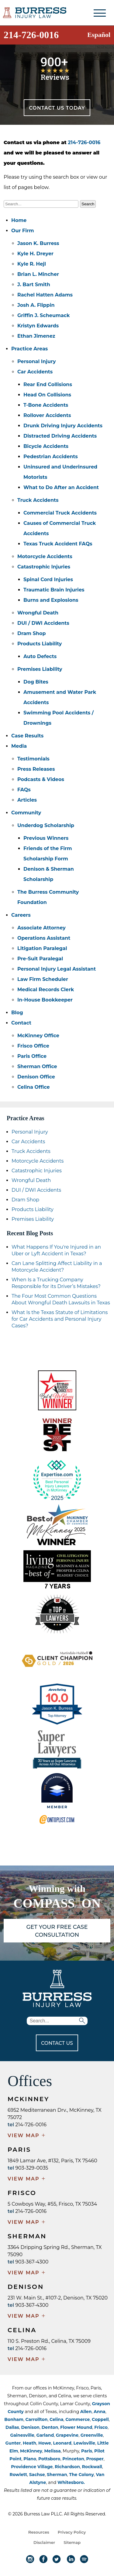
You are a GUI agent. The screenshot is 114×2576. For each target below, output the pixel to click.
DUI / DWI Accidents (43, 623)
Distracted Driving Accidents (60, 436)
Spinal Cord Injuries (48, 579)
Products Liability (39, 644)
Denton (50, 2427)
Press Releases (36, 769)
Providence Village (32, 2466)
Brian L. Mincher (38, 274)
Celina (56, 2419)
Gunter (13, 2443)
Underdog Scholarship (45, 825)
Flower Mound (76, 2427)
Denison (30, 2427)
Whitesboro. (71, 2482)
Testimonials (33, 759)
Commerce (77, 2419)
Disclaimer (44, 2542)
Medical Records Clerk (45, 989)
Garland (45, 2435)
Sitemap (72, 2542)
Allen (86, 2411)
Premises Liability (39, 669)
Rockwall (92, 2466)
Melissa (52, 2451)
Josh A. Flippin (36, 305)
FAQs (24, 790)
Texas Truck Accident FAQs (57, 544)
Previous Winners (45, 838)
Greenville (92, 2435)
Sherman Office (37, 1066)
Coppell (100, 2419)
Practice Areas (29, 349)
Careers (21, 915)
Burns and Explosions (50, 600)
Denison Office (36, 1077)
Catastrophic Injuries (43, 567)
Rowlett (18, 2474)
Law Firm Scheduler (42, 979)
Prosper (95, 2459)
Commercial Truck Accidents (60, 513)
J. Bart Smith (33, 284)
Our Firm (22, 230)
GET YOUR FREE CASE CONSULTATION (57, 1931)
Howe (44, 2443)
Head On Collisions (47, 395)
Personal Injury (36, 361)
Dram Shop (31, 633)
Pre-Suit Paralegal (40, 959)
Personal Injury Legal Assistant (56, 969)
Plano (29, 2459)
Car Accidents (35, 372)
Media (19, 746)
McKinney (31, 2451)
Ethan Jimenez (36, 336)
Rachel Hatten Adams (45, 295)
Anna (99, 2411)
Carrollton (37, 2419)
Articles (27, 800)
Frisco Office (33, 1046)
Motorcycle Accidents (44, 556)
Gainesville (22, 2435)
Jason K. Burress (38, 243)
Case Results (27, 736)
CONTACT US (57, 2043)
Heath (29, 2443)
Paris (86, 2451)
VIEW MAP (27, 2136)
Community (26, 813)
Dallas (12, 2427)
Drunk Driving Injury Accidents (62, 426)
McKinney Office (38, 1035)
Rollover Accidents (47, 415)
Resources (38, 2532)
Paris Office (32, 1056)
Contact (21, 1023)
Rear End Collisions (47, 384)
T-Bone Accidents (45, 405)
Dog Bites (35, 682)
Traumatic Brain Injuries (54, 590)
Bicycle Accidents (45, 446)
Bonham (13, 2419)
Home (18, 220)
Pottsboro (49, 2459)
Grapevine (67, 2435)
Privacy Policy (72, 2532)
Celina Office (33, 1087)
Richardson (67, 2466)
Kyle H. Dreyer (35, 254)
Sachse (37, 2474)
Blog (17, 1012)
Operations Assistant (43, 938)
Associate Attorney (41, 928)
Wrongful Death (37, 613)
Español (98, 34)
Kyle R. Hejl (31, 264)
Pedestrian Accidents (50, 456)
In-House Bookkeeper (45, 1000)
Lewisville (84, 2443)
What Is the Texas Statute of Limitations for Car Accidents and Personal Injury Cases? (60, 1319)
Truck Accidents (37, 500)
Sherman (57, 2474)
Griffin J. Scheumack (43, 315)
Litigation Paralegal (42, 948)
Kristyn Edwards (38, 326)
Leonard (62, 2443)
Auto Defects (40, 656)
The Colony (81, 2474)
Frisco (101, 2427)
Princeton (73, 2459)
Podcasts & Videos (40, 779)
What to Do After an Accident (61, 487)
